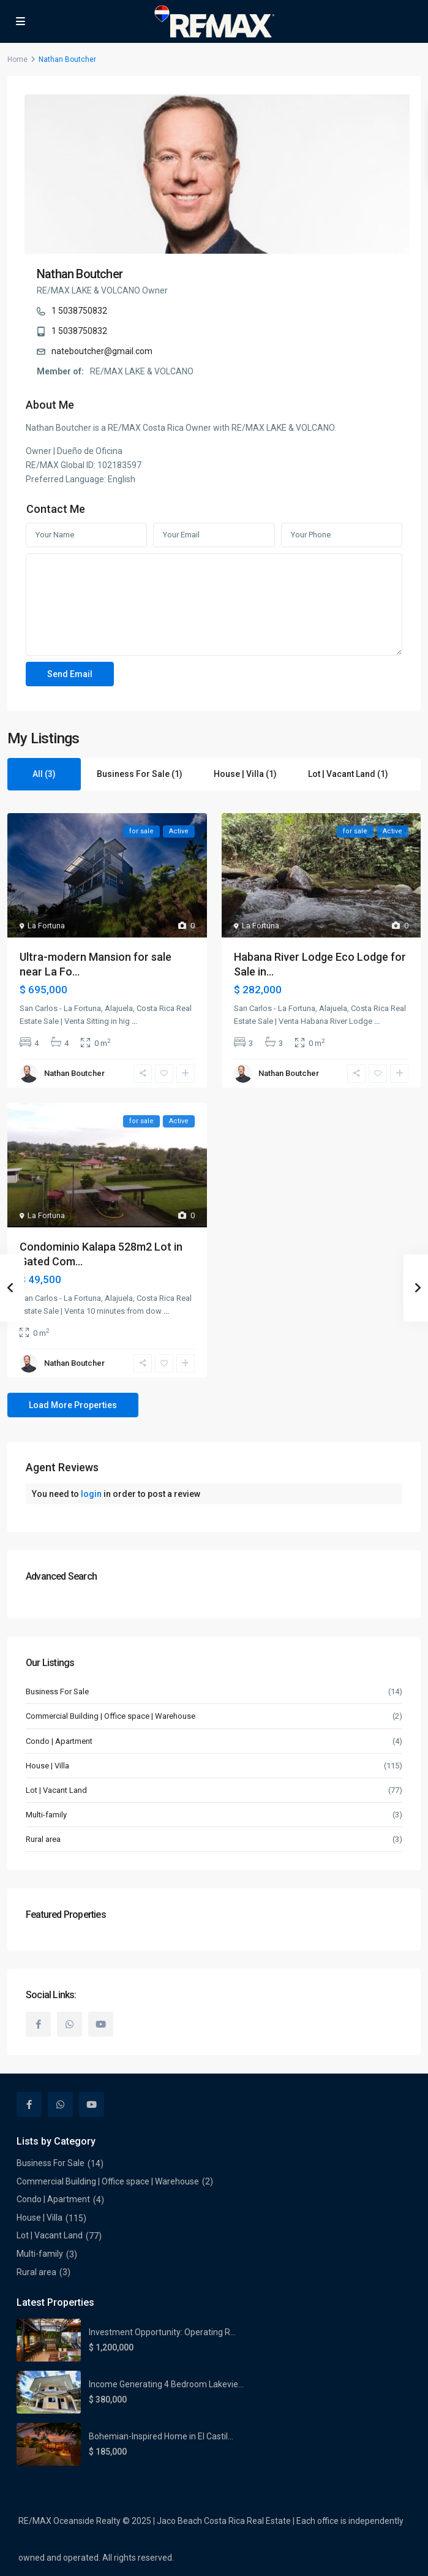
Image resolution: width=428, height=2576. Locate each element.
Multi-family (46, 1814)
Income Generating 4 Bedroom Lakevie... (166, 2384)
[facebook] (38, 2024)
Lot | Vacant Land (56, 1790)
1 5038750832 (79, 311)
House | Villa (47, 1765)
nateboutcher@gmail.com (101, 351)
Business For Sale (57, 1691)
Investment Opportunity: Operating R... (162, 2332)
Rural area (43, 1839)
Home (17, 59)
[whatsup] (69, 2024)
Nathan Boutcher (79, 274)
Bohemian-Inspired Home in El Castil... (161, 2436)
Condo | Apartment (59, 1741)
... (134, 1021)
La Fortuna (46, 925)
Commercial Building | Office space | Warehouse (110, 1716)
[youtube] (100, 2024)
